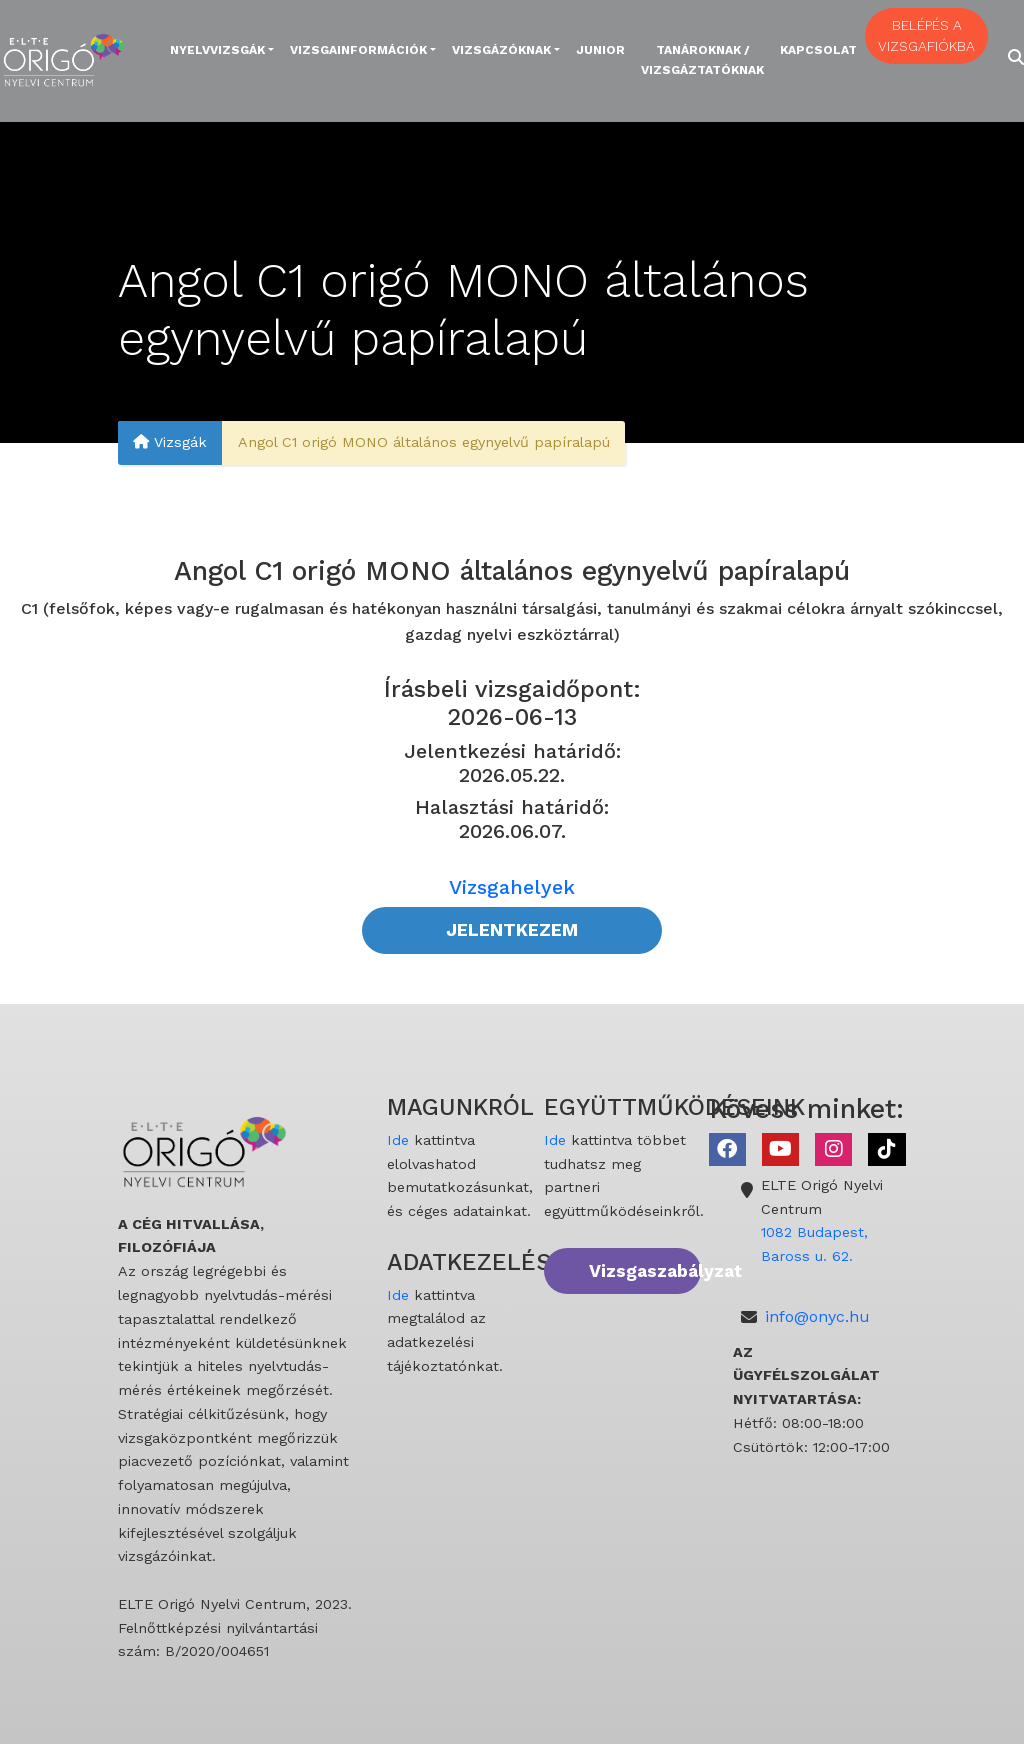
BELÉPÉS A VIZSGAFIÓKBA (926, 35)
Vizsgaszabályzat (645, 1271)
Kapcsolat (818, 50)
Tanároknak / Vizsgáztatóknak (702, 60)
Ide (398, 1140)
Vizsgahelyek (512, 887)
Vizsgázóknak (501, 50)
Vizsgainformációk (358, 50)
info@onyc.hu (817, 1316)
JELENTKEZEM (512, 930)
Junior (600, 50)
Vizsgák (170, 443)
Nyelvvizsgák (217, 50)
